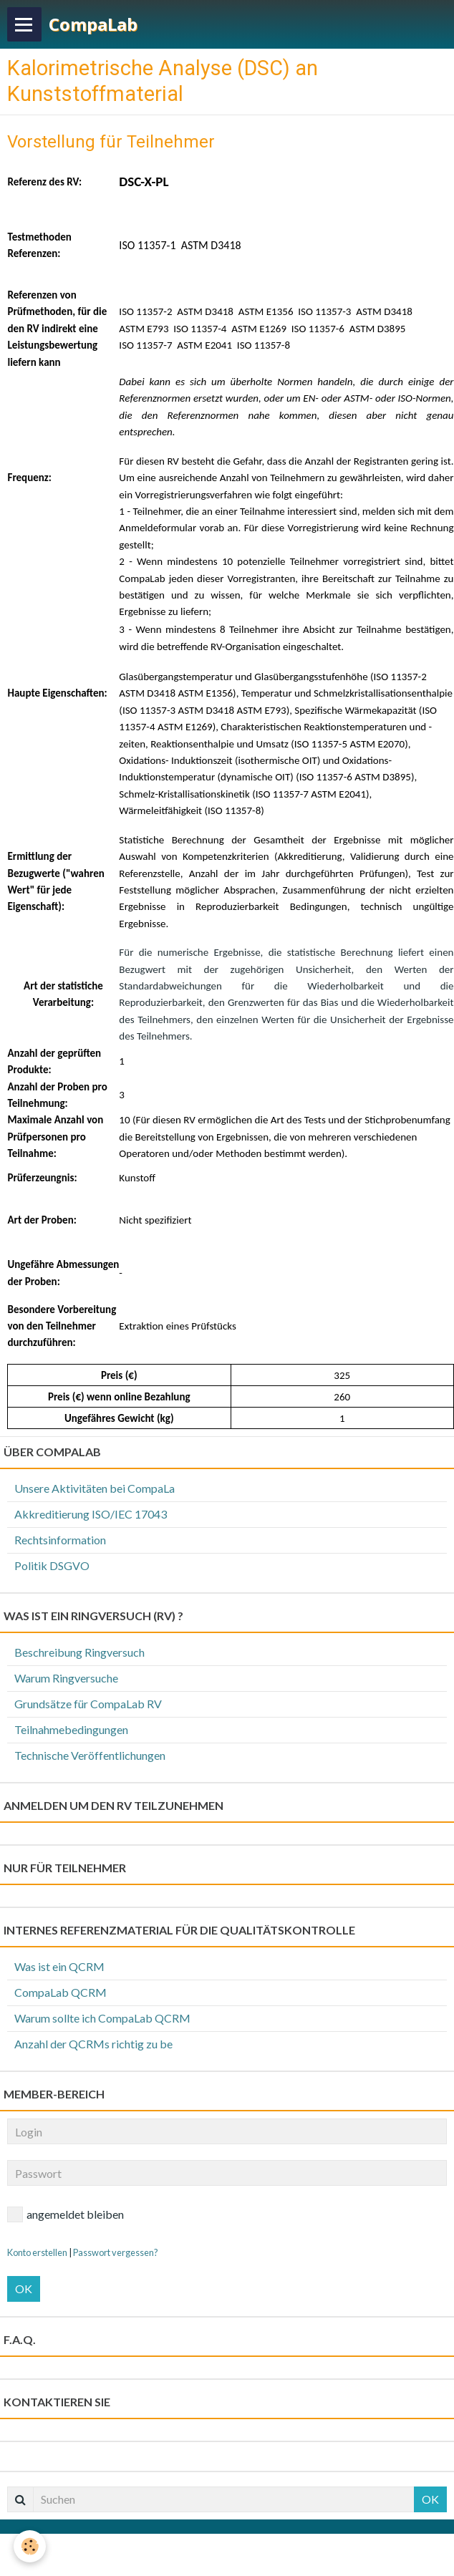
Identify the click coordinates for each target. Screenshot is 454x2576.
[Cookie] (30, 2546)
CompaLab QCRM (60, 1992)
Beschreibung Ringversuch (79, 1652)
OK (23, 2288)
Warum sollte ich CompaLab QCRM (102, 2018)
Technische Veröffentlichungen (89, 1755)
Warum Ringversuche (66, 1678)
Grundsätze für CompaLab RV (88, 1703)
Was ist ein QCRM (59, 1966)
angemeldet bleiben (65, 2214)
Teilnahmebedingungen (71, 1729)
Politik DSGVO (52, 1565)
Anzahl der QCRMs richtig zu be (93, 2043)
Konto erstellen (37, 2252)
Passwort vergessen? (115, 2252)
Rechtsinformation (60, 1539)
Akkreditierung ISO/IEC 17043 (90, 1514)
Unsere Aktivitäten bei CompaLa (94, 1488)
